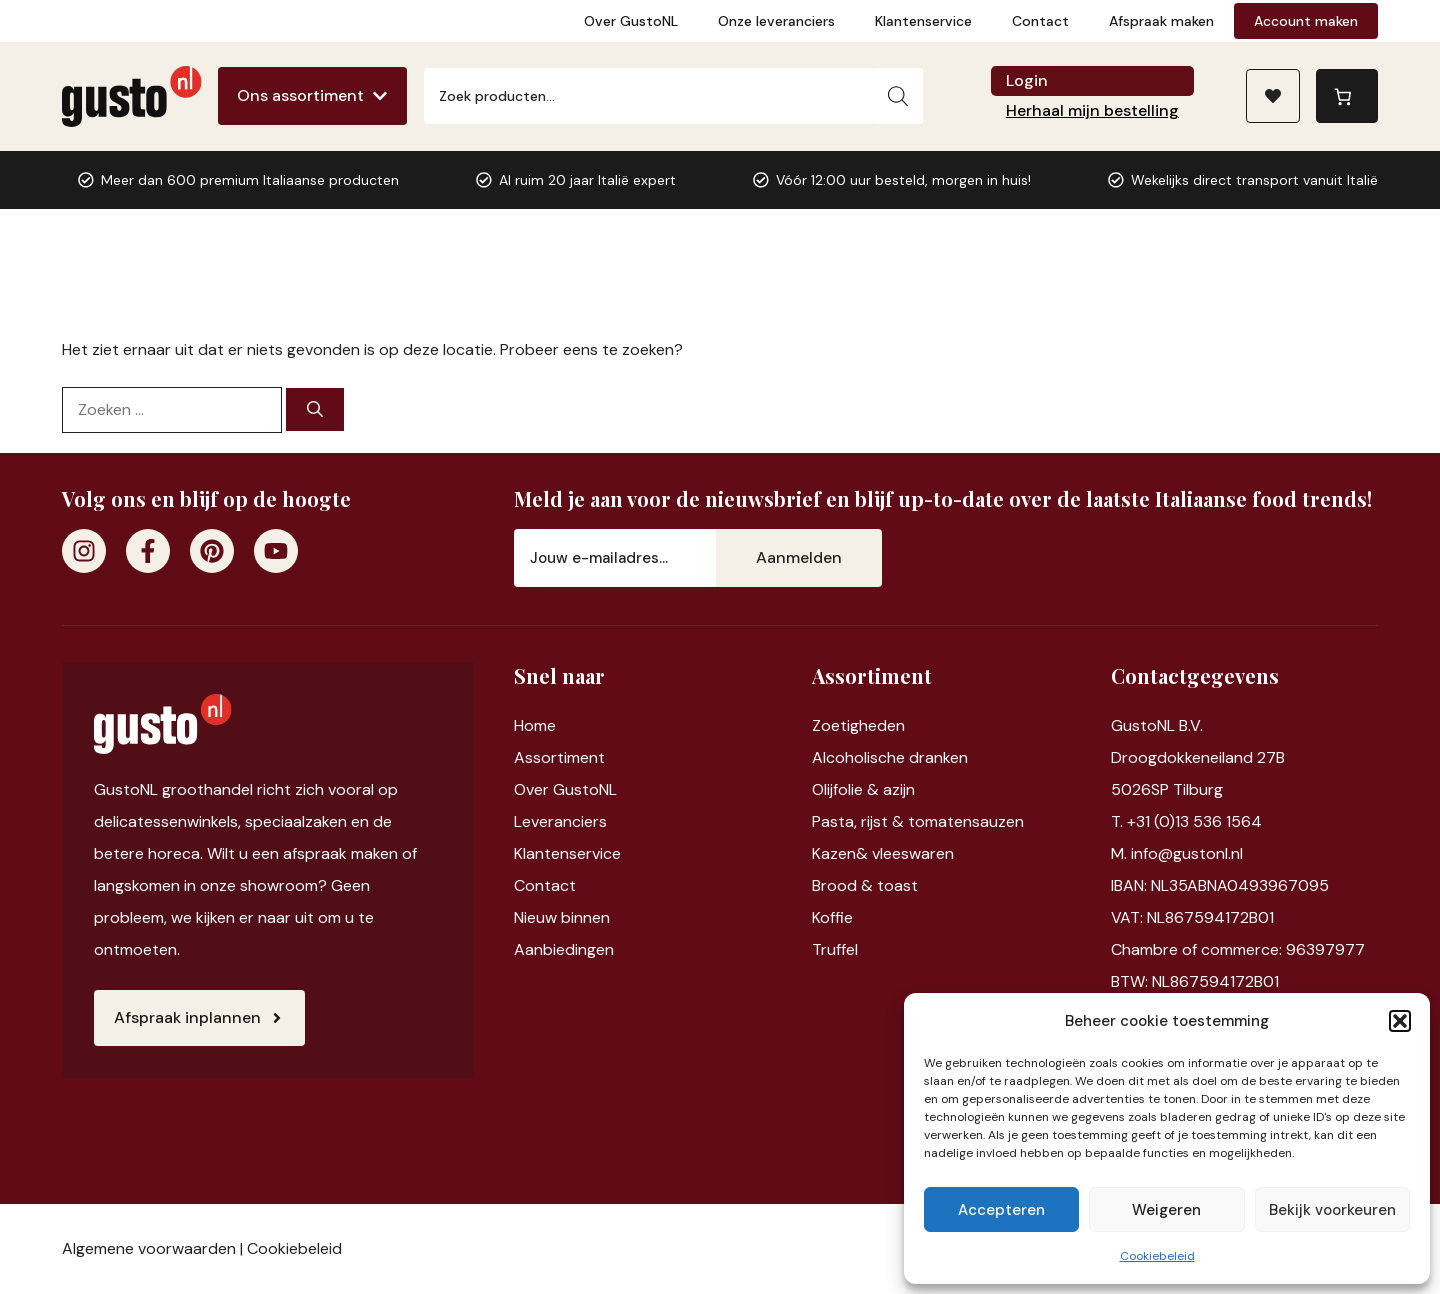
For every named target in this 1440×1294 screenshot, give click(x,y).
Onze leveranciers (776, 21)
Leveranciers (560, 821)
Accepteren (1001, 1210)
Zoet (829, 725)
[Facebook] (148, 551)
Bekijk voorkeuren (1332, 1210)
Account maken (1306, 21)
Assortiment (559, 757)
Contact (1040, 21)
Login (1027, 80)
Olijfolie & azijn (863, 789)
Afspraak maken (1161, 21)
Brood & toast (865, 885)
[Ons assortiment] (312, 96)
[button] (1400, 1021)
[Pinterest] (212, 551)
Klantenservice (923, 21)
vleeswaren (913, 853)
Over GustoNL (631, 21)
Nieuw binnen (562, 917)
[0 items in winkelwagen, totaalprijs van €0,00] (1347, 96)
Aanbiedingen (564, 949)
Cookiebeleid (1157, 1256)
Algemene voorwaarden (149, 1248)
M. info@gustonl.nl (1177, 853)
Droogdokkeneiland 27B (1198, 757)
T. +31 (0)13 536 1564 (1186, 821)
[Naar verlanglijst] (1273, 96)
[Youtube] (276, 551)
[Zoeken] (898, 96)
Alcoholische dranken (890, 757)
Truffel (835, 949)
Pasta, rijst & (860, 821)
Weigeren (1166, 1210)
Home (535, 725)
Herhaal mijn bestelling (1092, 110)
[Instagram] (84, 551)
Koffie (832, 917)
